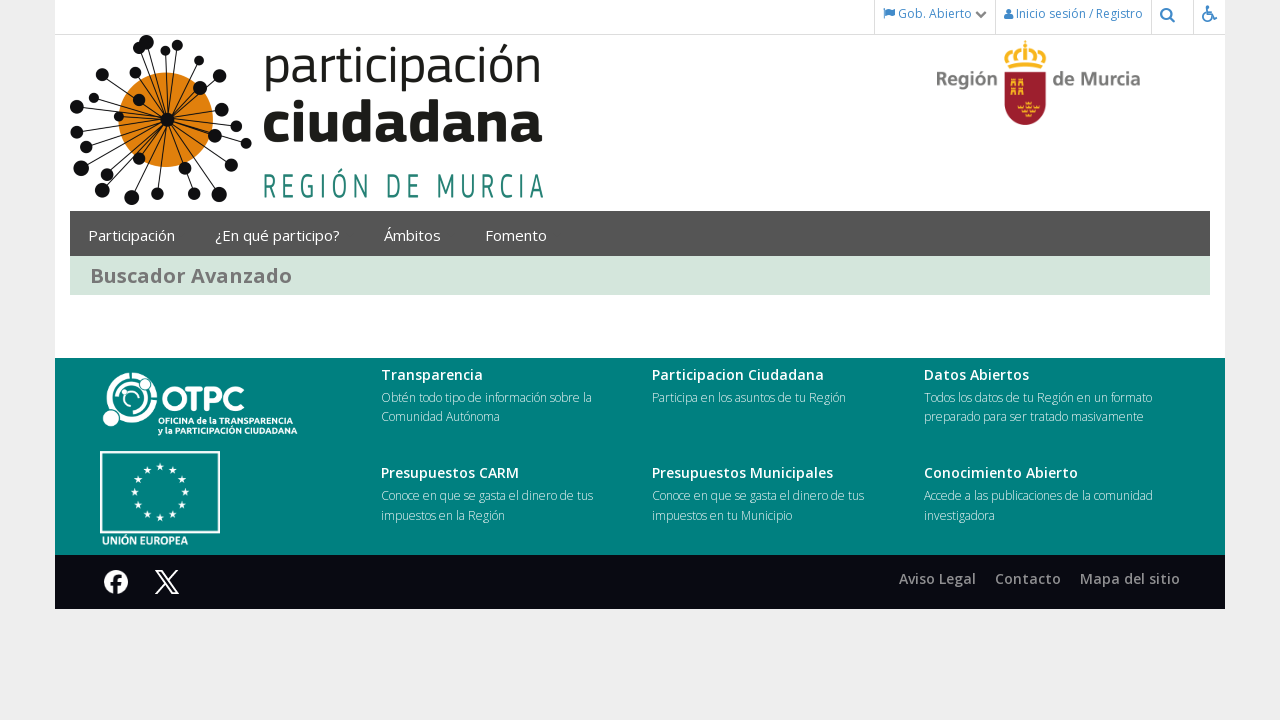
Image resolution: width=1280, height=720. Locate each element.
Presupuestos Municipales (742, 472)
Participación (136, 235)
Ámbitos (419, 235)
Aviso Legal (937, 578)
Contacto (1028, 578)
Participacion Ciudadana (738, 374)
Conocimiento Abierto (1001, 472)
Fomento (523, 235)
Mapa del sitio (1130, 578)
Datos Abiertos (976, 374)
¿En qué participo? (284, 235)
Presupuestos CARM (450, 472)
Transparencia (432, 374)
